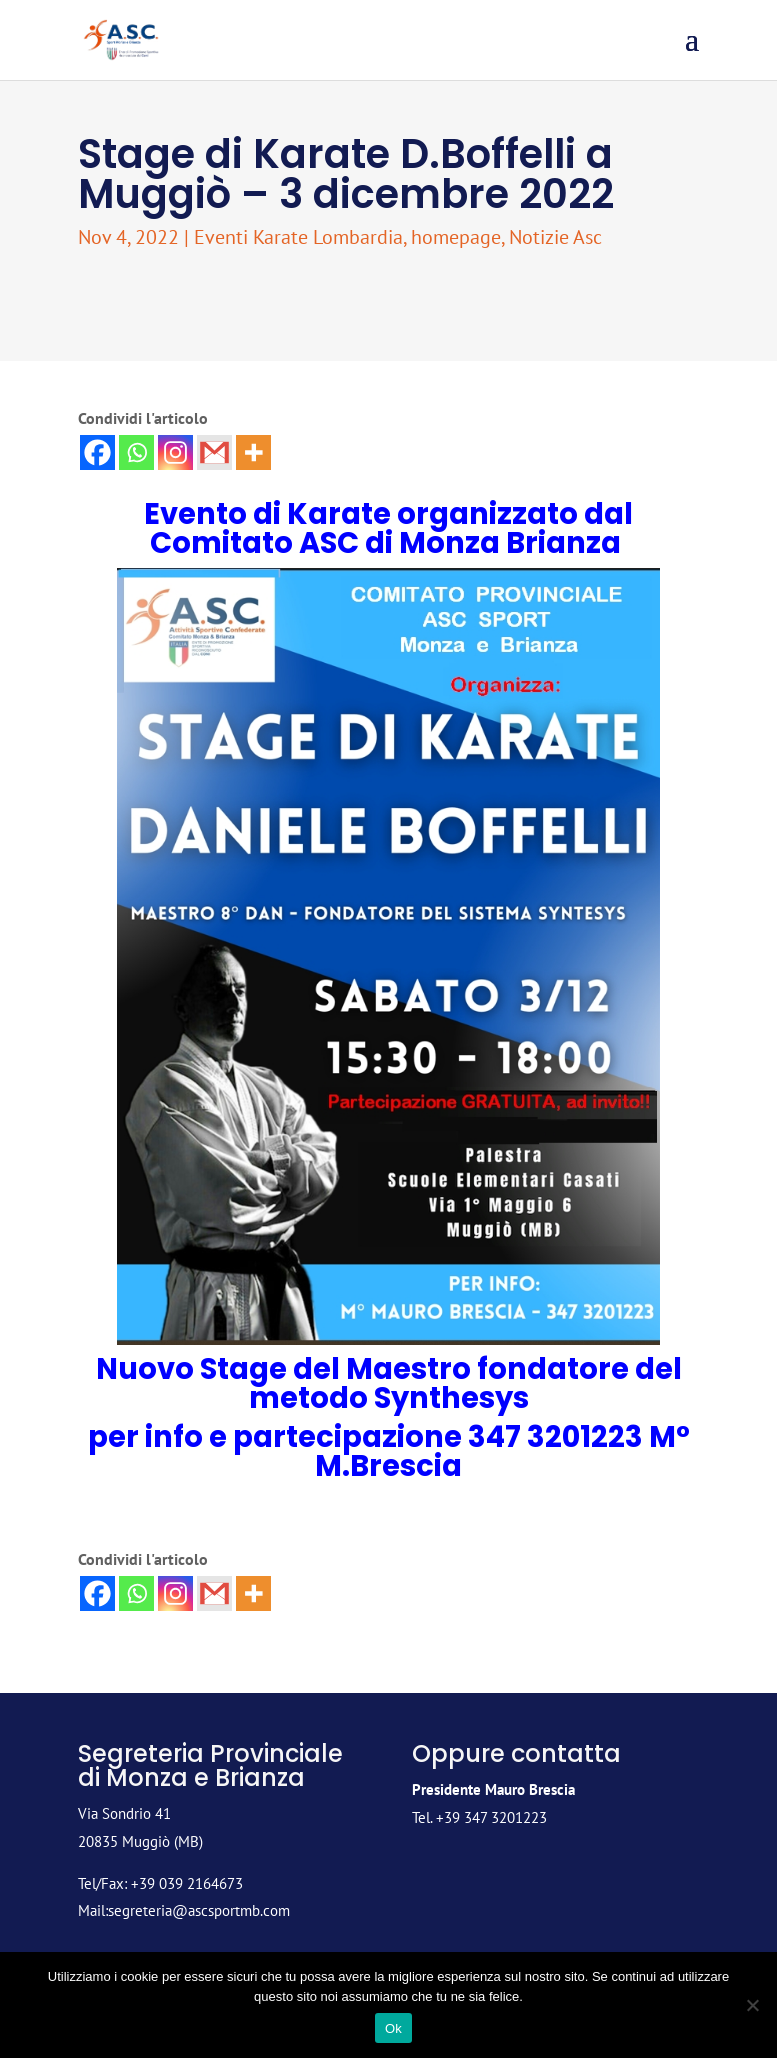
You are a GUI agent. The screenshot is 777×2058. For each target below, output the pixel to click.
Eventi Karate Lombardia (298, 237)
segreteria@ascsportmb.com (199, 1910)
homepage (456, 237)
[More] (253, 452)
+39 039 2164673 (187, 1883)
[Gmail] (214, 452)
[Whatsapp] (136, 452)
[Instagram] (175, 452)
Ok (393, 2028)
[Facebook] (97, 452)
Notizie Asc (555, 237)
